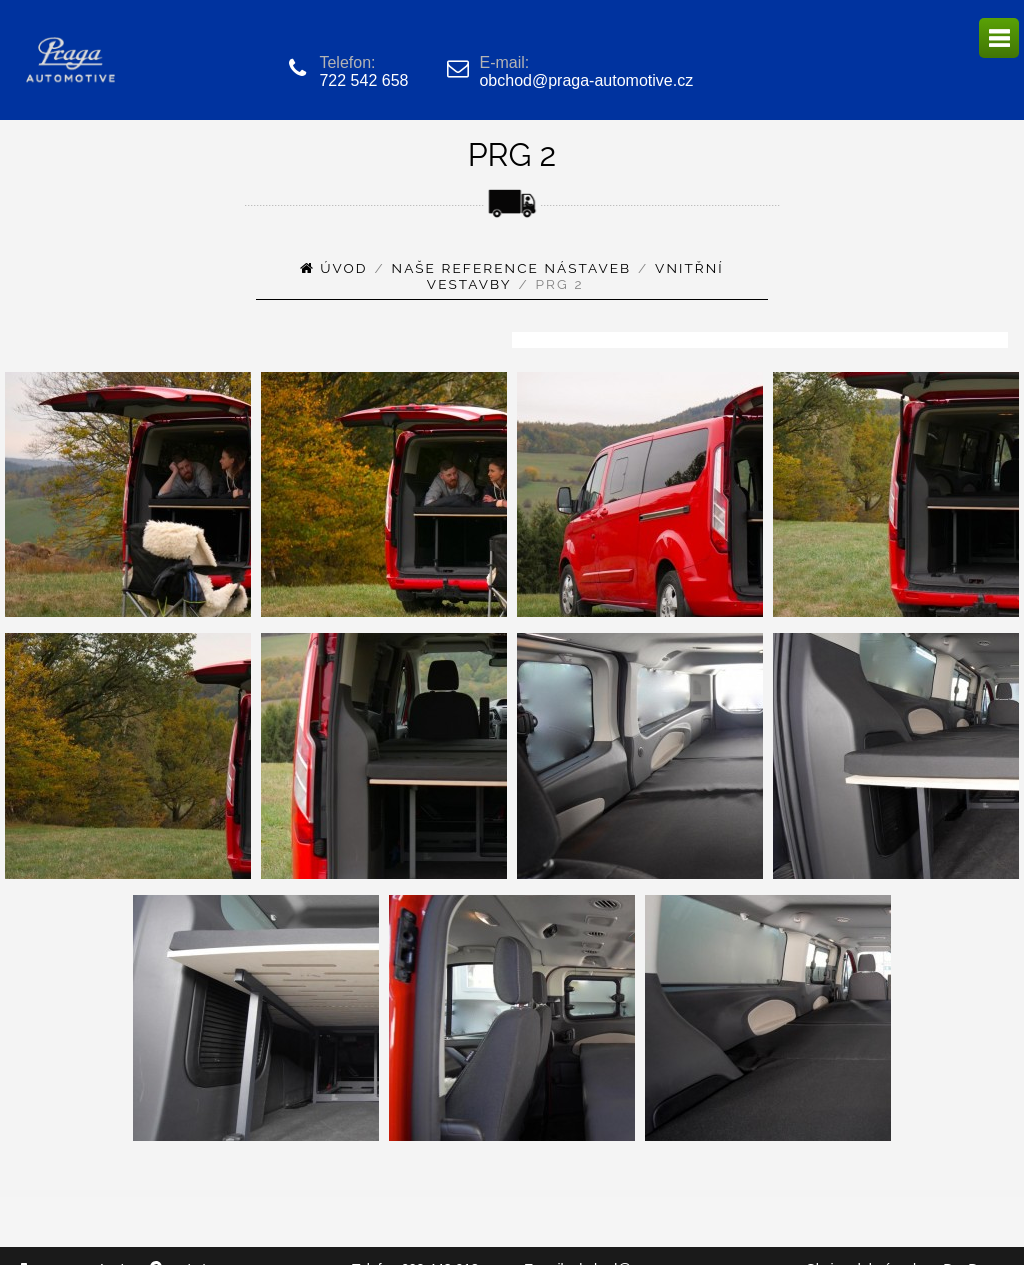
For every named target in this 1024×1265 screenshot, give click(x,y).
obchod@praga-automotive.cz (586, 80)
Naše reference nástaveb (512, 268)
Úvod (343, 268)
